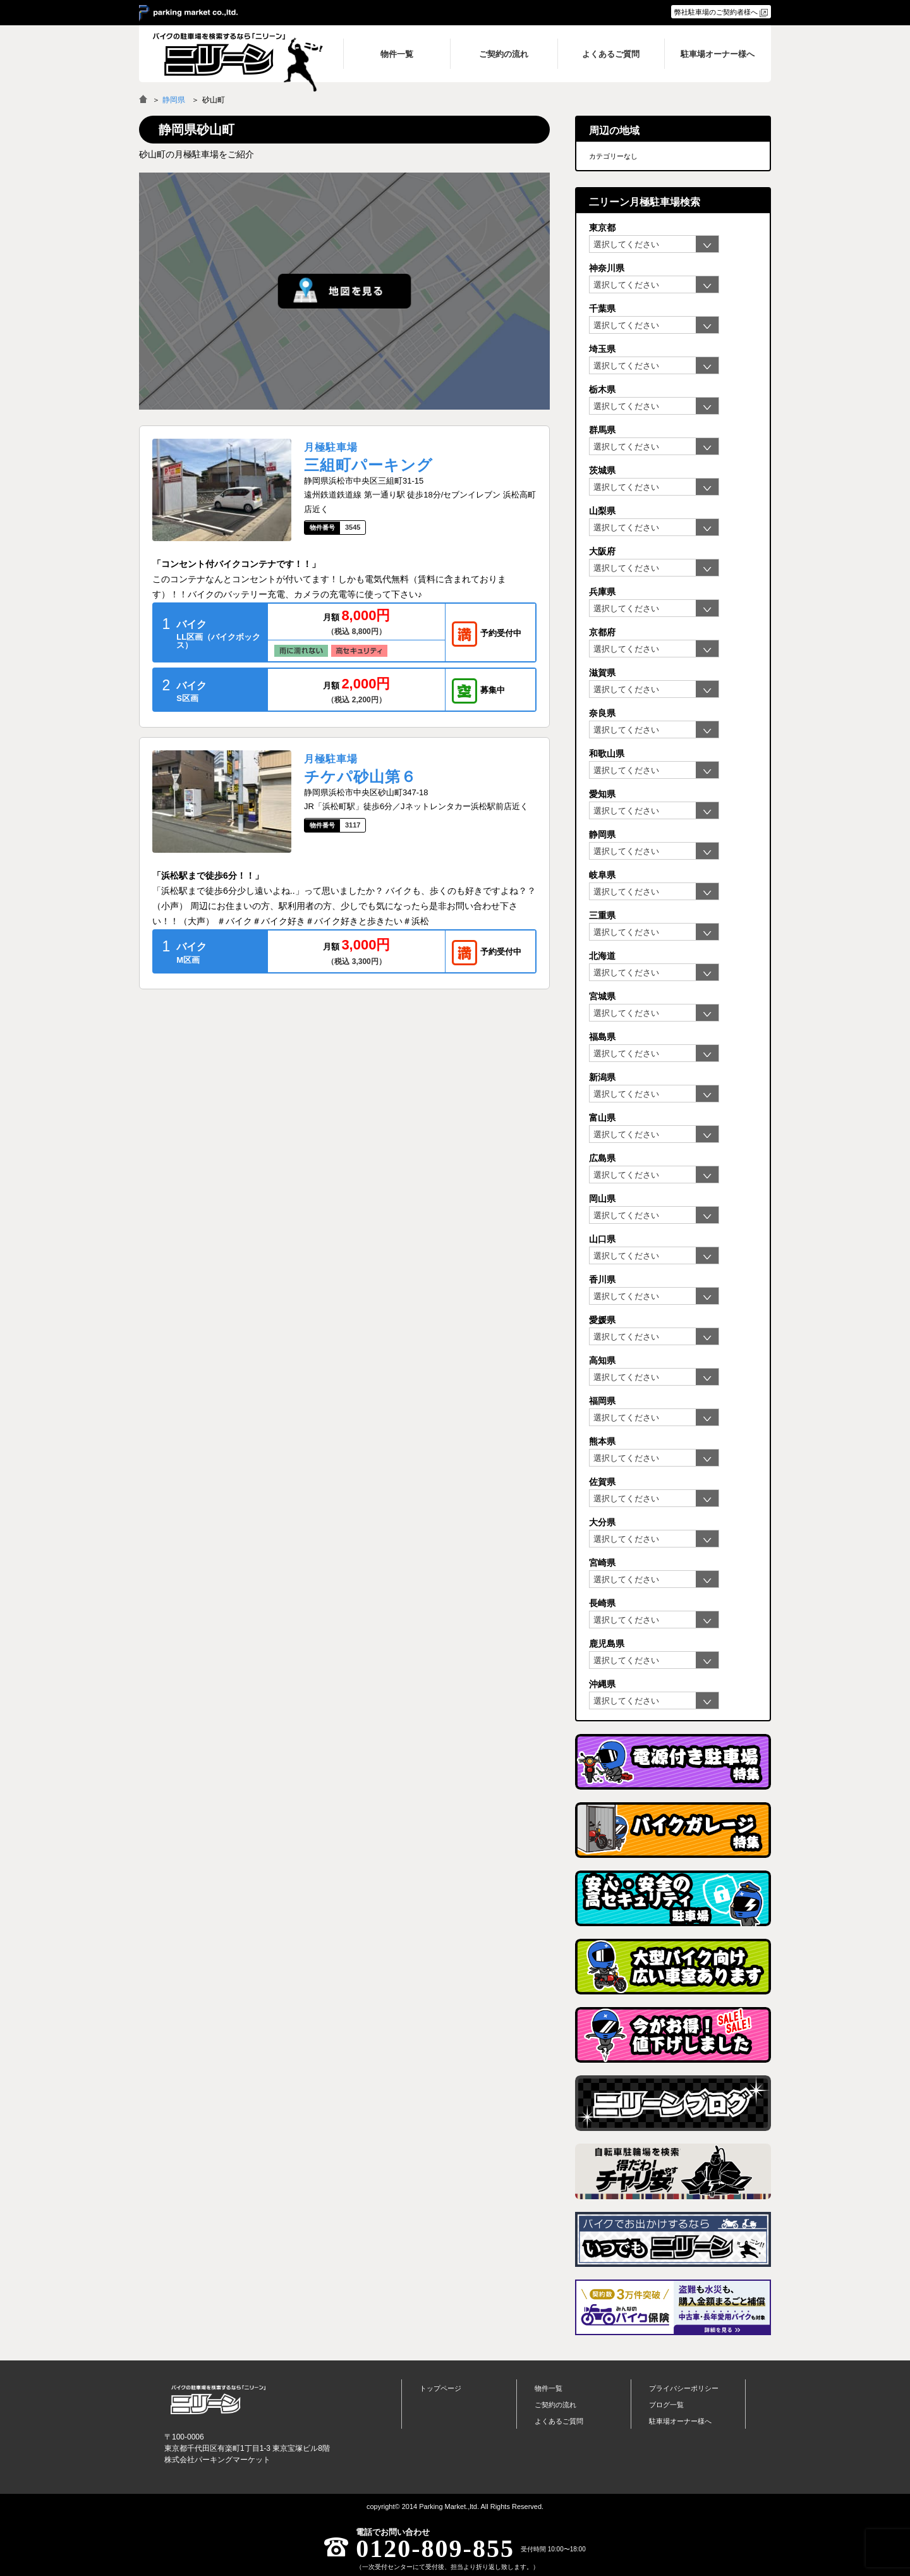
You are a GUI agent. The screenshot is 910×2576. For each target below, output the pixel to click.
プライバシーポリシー (684, 2388)
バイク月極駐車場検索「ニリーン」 (218, 2399)
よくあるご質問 (559, 2421)
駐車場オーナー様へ (680, 2421)
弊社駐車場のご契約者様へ (716, 12)
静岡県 (173, 99)
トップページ (440, 2388)
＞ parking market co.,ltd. (188, 13)
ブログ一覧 (666, 2404)
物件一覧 (548, 2388)
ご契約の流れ (555, 2404)
